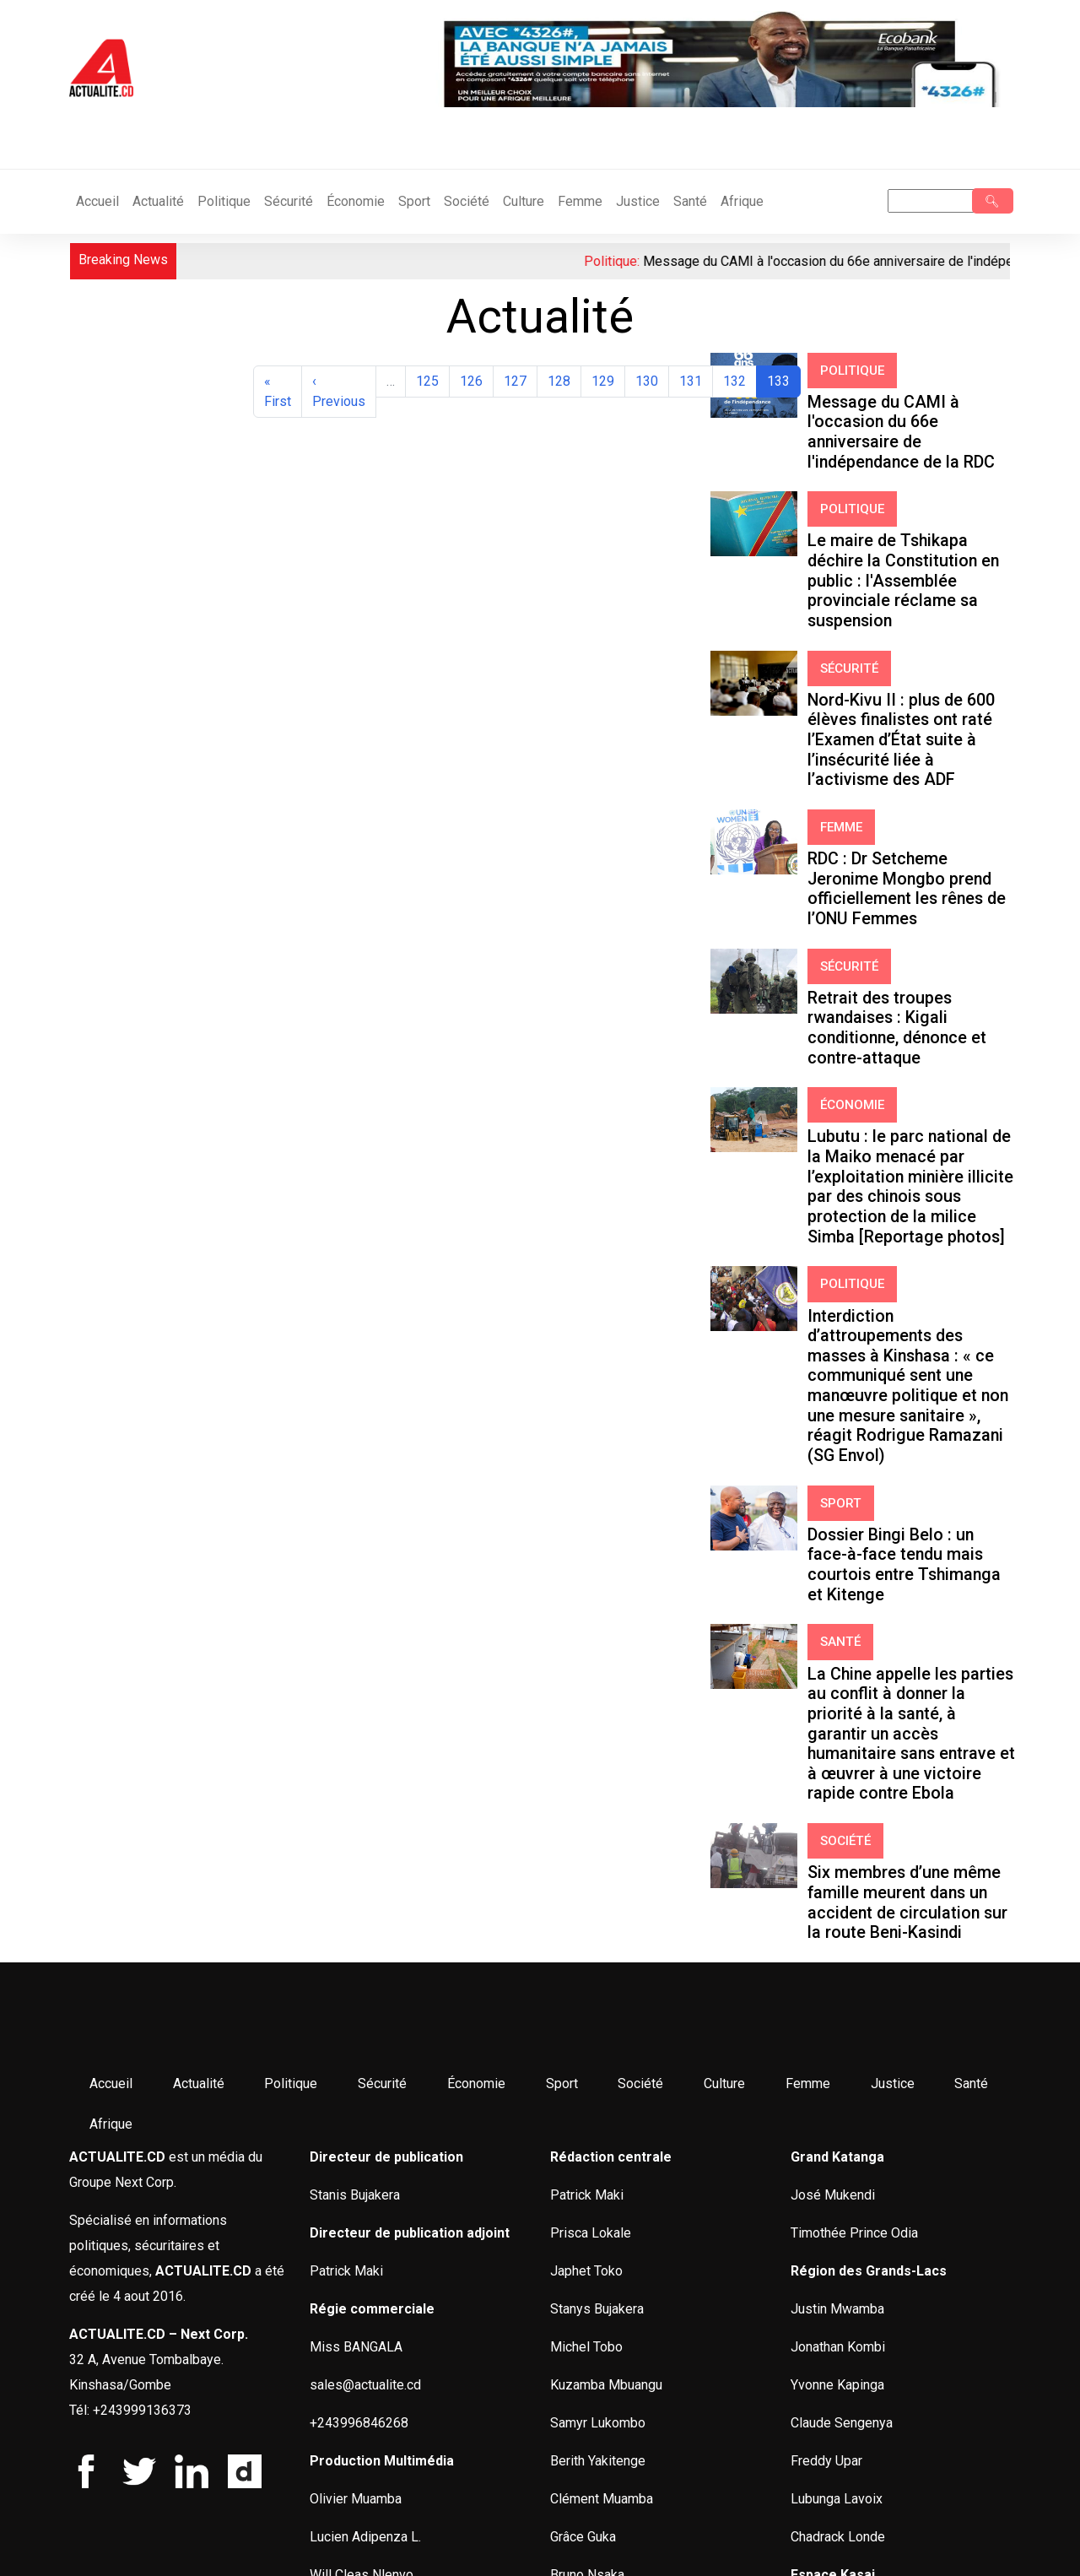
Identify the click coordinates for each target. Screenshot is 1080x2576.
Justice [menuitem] (868, 1595)
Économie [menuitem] (465, 1595)
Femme (580, 201)
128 (562, 380)
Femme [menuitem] (786, 1595)
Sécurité (288, 201)
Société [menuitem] (624, 1595)
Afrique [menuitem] (109, 1635)
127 (518, 380)
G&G (268, 2541)
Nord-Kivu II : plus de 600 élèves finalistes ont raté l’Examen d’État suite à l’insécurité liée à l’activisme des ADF (906, 619)
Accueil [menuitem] (109, 1595)
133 (783, 380)
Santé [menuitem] (945, 1595)
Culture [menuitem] (705, 1595)
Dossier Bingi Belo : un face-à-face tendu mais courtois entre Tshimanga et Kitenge (901, 1180)
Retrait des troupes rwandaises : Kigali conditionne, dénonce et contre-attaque (904, 818)
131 (694, 380)
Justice (638, 201)
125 (430, 380)
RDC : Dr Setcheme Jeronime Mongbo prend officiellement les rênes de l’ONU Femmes (904, 722)
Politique (224, 201)
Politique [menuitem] (284, 1595)
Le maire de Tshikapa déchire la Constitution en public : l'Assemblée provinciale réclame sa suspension (904, 509)
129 (606, 380)
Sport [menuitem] (548, 1595)
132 (737, 380)
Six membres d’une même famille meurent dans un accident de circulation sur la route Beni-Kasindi (907, 1424)
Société (466, 201)
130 (650, 380)
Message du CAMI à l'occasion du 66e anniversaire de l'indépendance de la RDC (908, 406)
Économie (356, 201)
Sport (414, 201)
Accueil (97, 201)
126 (474, 380)
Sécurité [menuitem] (373, 1595)
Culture (523, 201)
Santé (690, 201)
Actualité (158, 201)
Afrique (742, 201)
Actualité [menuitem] (194, 1595)
